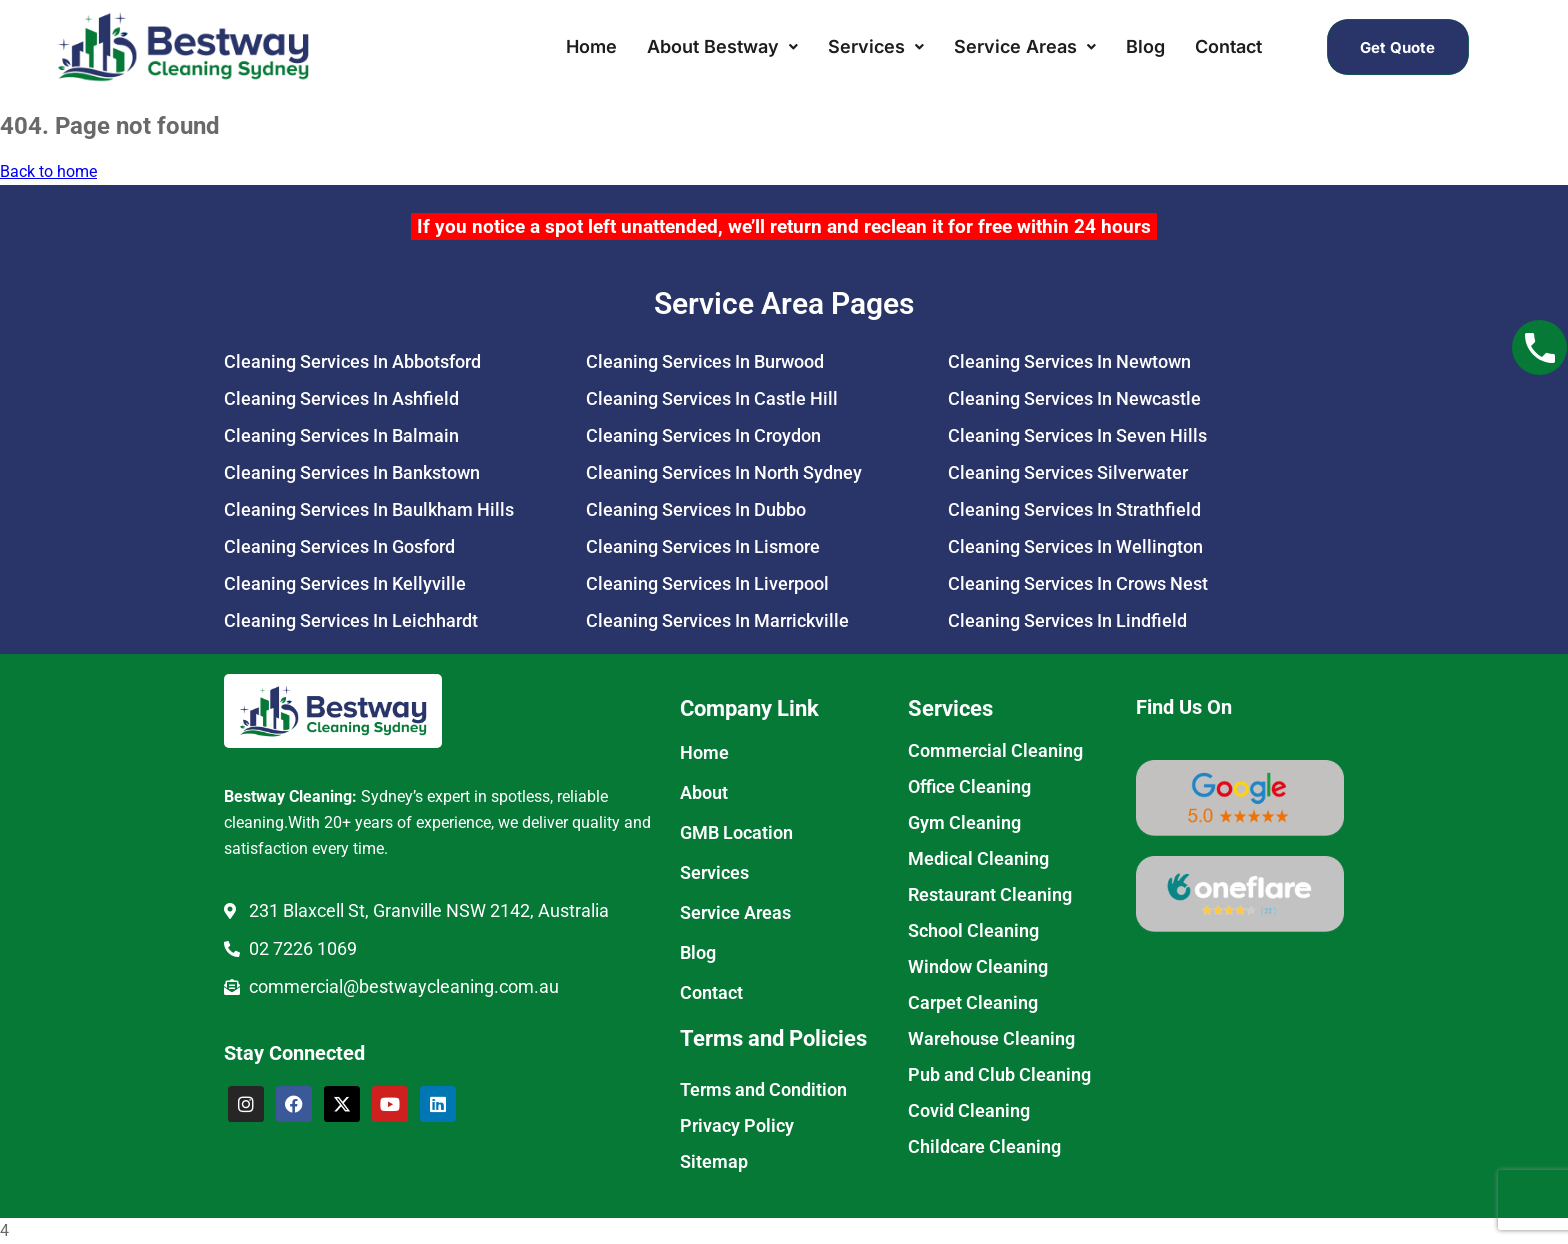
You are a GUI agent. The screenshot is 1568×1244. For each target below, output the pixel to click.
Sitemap (714, 1161)
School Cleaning (973, 930)
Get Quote (1397, 46)
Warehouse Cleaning (991, 1038)
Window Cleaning (978, 966)
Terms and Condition (763, 1089)
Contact (1228, 46)
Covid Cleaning (969, 1110)
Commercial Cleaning (995, 750)
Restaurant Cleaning (990, 894)
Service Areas (1025, 46)
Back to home (48, 171)
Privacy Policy (737, 1125)
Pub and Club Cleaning (999, 1074)
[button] (722, 47)
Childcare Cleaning (984, 1146)
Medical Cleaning (978, 858)
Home (591, 46)
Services (876, 46)
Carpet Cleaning (973, 1002)
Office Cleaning (969, 786)
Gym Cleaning (964, 822)
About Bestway (722, 46)
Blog (1145, 46)
